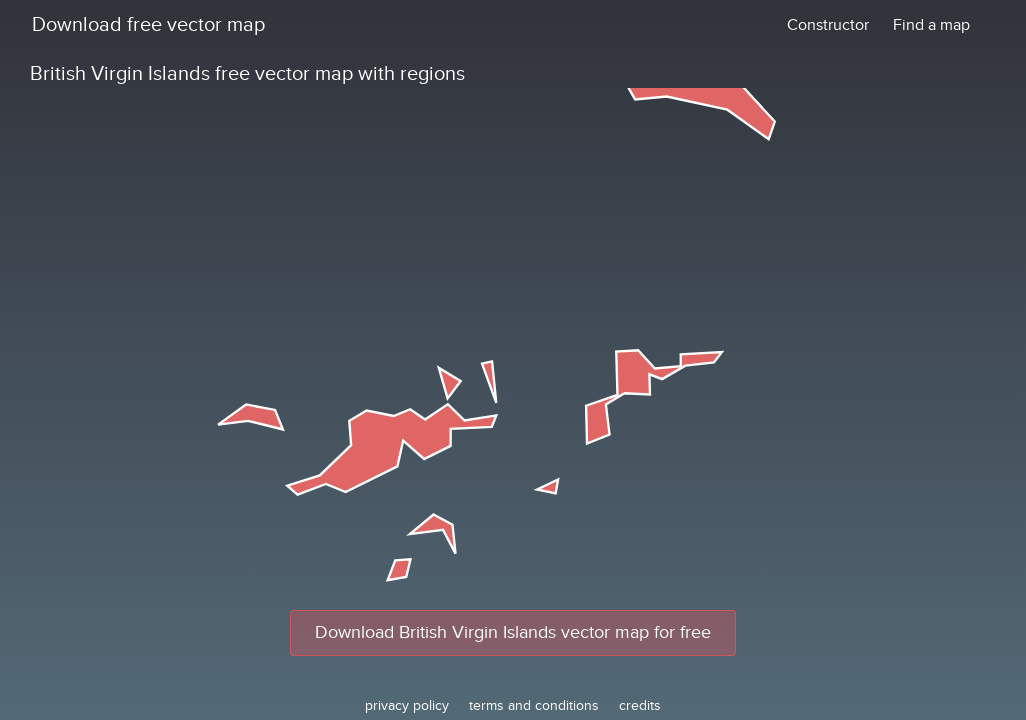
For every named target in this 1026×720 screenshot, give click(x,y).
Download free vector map (148, 25)
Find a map (931, 25)
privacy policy (407, 705)
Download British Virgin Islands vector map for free (513, 632)
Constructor (828, 25)
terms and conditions (534, 705)
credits (640, 705)
